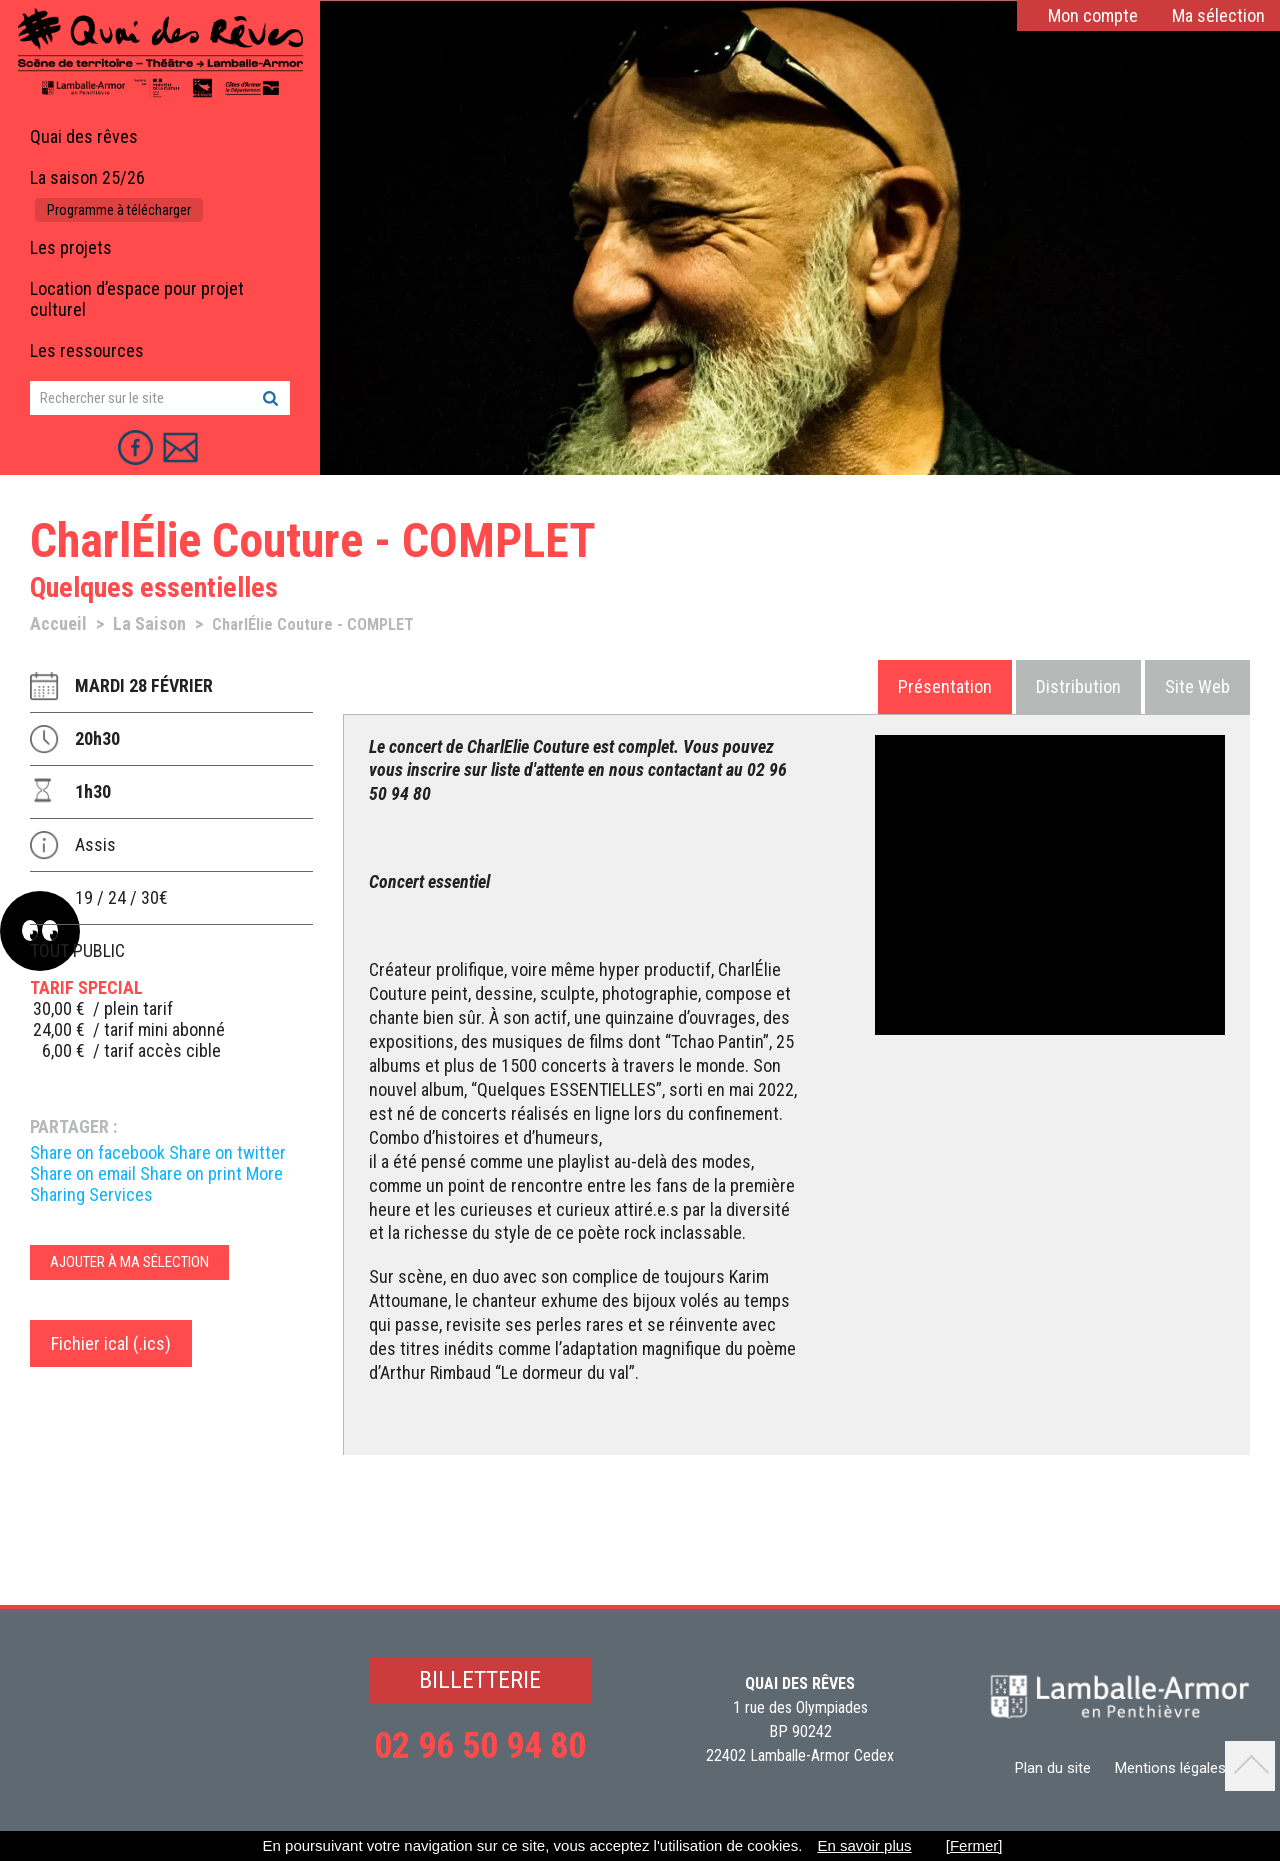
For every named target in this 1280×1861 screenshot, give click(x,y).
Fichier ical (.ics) (111, 1343)
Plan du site (1053, 1768)
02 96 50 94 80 (480, 1746)
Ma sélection (1218, 15)
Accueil (58, 623)
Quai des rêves (84, 136)
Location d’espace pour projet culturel (137, 299)
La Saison (149, 623)
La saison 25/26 (87, 177)
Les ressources (87, 350)
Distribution (1078, 686)
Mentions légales (1170, 1768)
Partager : (73, 1126)
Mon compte (1093, 15)
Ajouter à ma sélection (129, 1262)
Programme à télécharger (119, 210)
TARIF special (86, 987)
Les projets (71, 247)
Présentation (945, 686)
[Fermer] (974, 1845)
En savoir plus (864, 1845)
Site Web (1197, 686)
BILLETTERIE (480, 1680)
